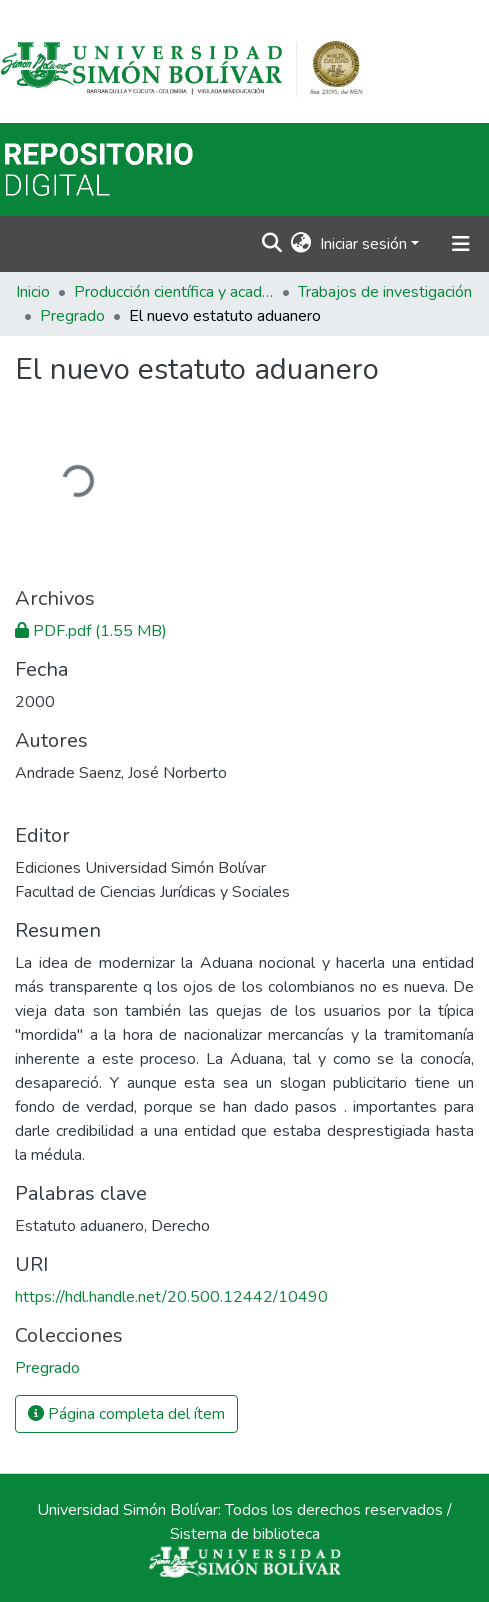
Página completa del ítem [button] (126, 1414)
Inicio (33, 292)
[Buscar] (272, 244)
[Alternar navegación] (461, 244)
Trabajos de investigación (385, 292)
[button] (301, 244)
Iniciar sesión (363, 244)
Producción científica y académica (174, 292)
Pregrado (72, 316)
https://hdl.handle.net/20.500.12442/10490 (171, 1297)
